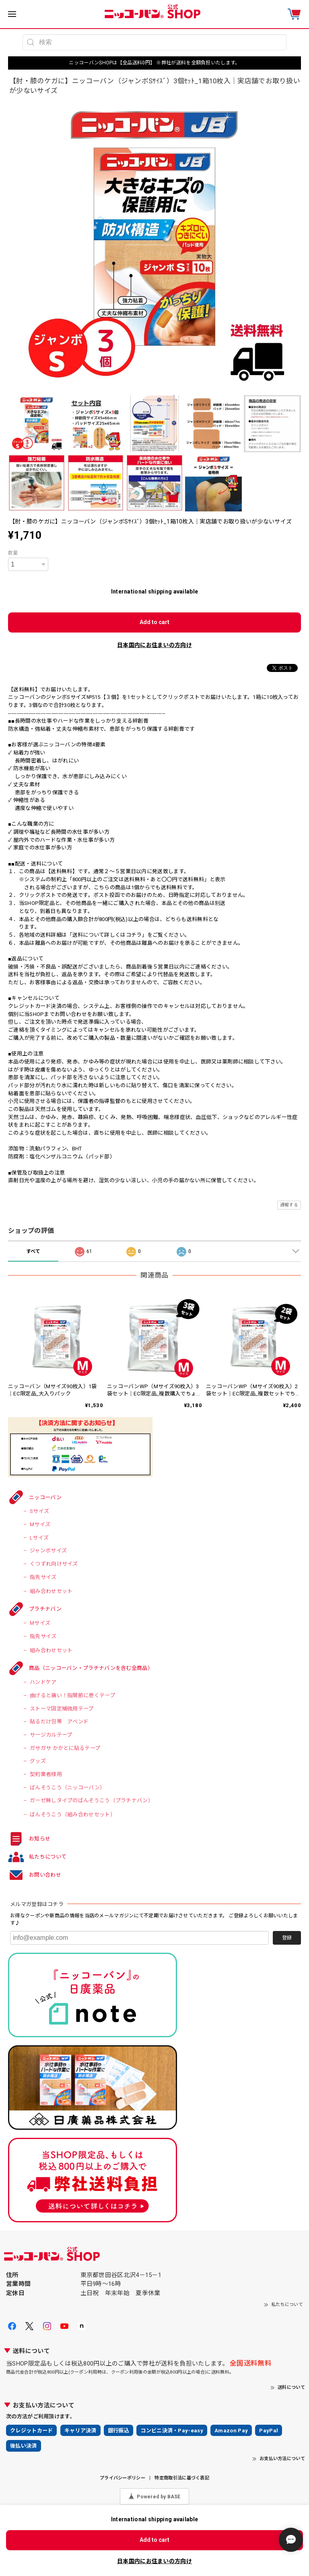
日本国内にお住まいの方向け (154, 645)
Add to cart (154, 622)
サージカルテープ (51, 1735)
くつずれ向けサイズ (54, 1564)
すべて (33, 1251)
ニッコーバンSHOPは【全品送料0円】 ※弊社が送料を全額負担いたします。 (154, 63)
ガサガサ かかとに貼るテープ (65, 1748)
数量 (13, 553)
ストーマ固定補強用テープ (62, 1709)
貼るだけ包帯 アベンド (59, 1722)
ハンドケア (43, 1682)
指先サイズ (43, 1577)
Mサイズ (40, 1524)
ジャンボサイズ (48, 1551)
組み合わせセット (51, 1591)
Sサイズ (39, 1511)
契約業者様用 (46, 1774)
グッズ (38, 1761)
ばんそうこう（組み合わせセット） (72, 1814)
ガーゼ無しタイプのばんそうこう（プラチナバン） (91, 1800)
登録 (287, 1938)
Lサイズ (39, 1538)
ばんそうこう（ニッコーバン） (67, 1788)
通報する (289, 1205)
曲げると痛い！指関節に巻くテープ (72, 1695)
